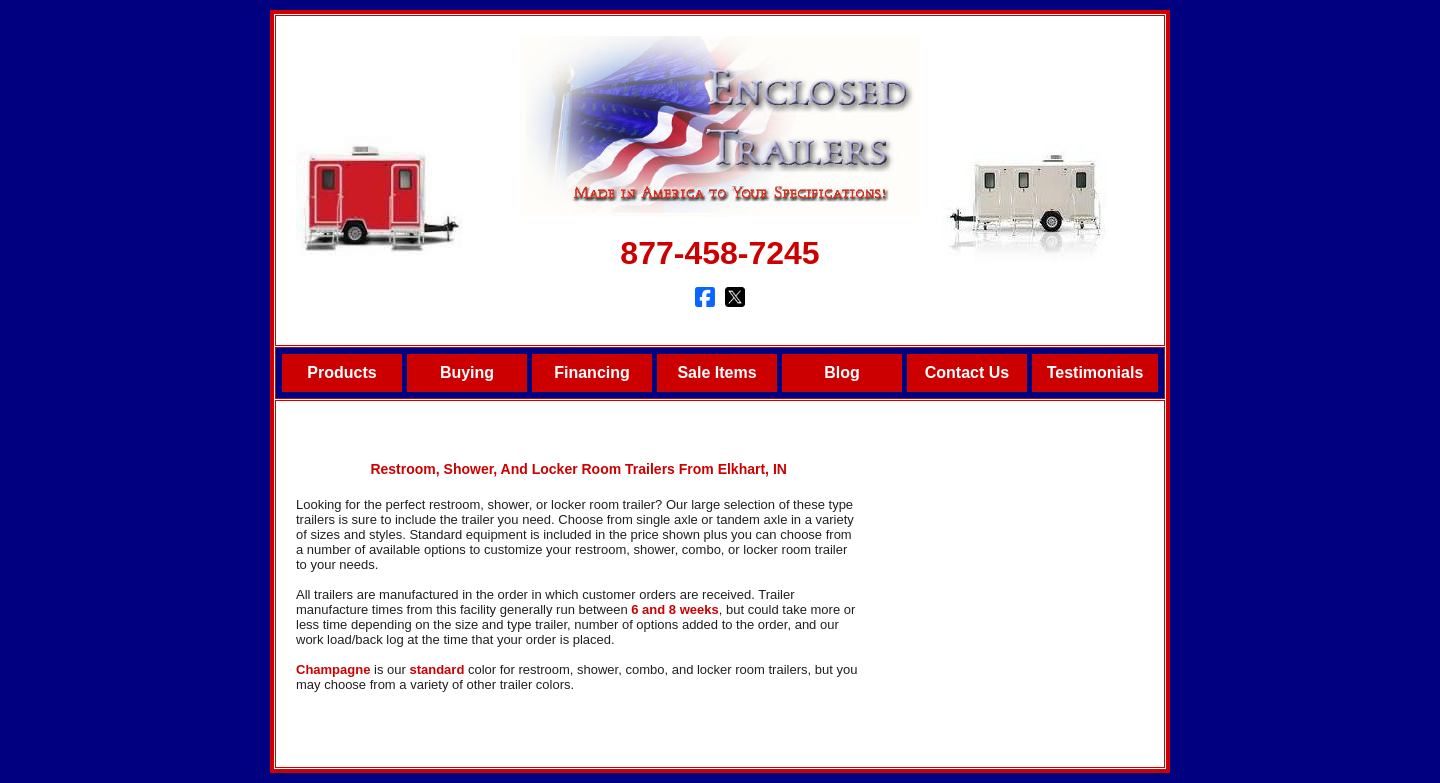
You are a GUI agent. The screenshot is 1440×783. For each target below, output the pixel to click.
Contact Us (967, 372)
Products (341, 372)
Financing (592, 372)
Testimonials (1095, 372)
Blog (842, 372)
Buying (467, 372)
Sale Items (716, 372)
